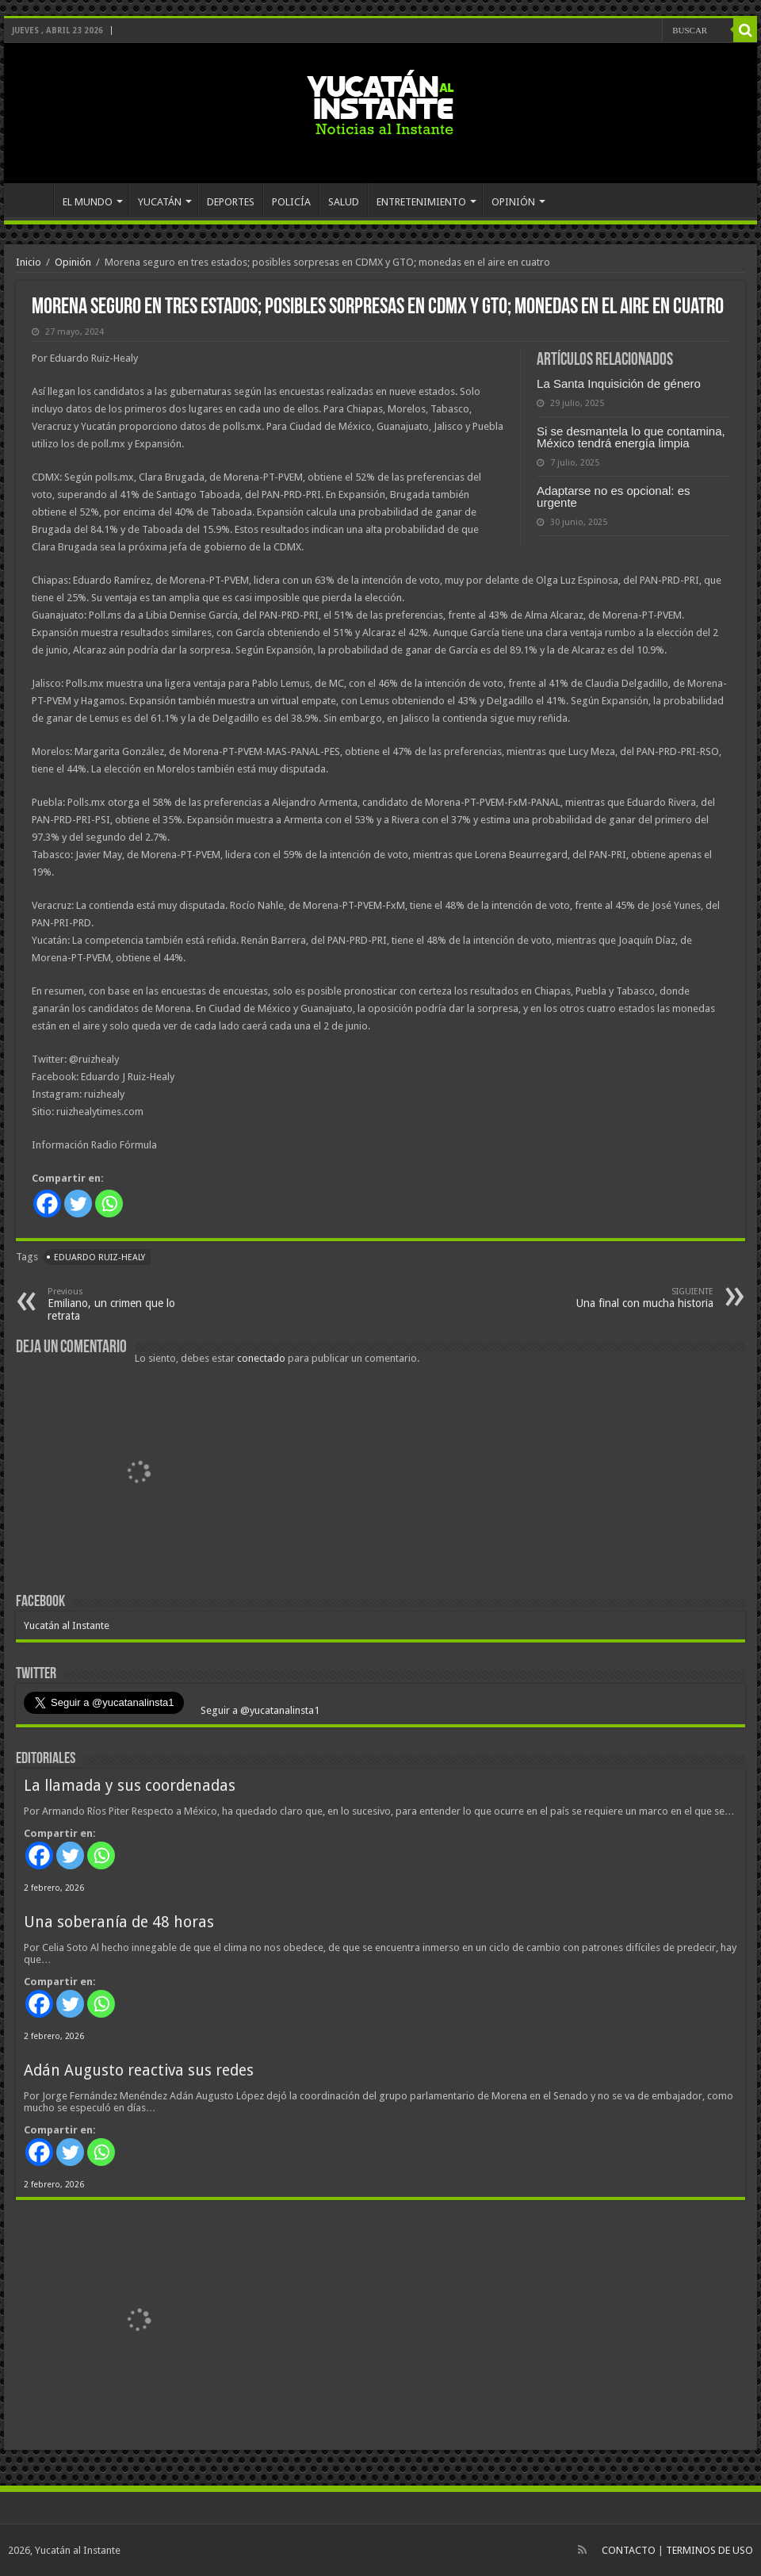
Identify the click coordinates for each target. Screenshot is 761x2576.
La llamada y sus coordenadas (129, 1786)
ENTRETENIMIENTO (421, 202)
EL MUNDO (88, 202)
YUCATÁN (160, 202)
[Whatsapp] (109, 1203)
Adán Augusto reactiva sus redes (139, 2070)
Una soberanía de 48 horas (119, 1922)
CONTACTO (629, 2550)
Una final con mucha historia (632, 1297)
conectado (261, 1358)
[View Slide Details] (139, 1474)
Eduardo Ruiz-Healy (99, 1257)
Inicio (28, 262)
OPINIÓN (513, 202)
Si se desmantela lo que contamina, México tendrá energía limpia (631, 437)
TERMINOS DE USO (709, 2550)
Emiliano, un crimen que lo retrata (129, 1304)
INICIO (32, 200)
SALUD (343, 202)
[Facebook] (47, 1203)
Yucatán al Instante (66, 1625)
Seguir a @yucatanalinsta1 (258, 1710)
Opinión (73, 262)
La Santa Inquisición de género (619, 383)
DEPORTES (230, 202)
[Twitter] (78, 1203)
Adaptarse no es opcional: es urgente (613, 496)
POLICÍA (291, 202)
